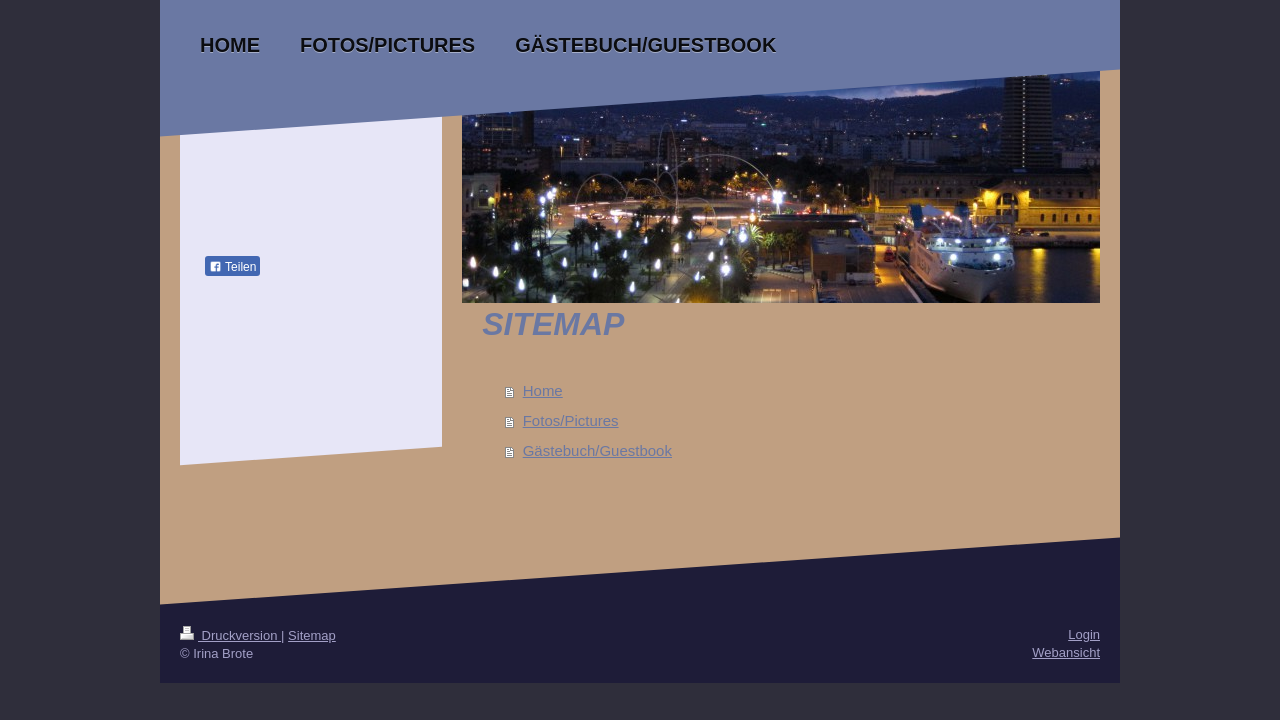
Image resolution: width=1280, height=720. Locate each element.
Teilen (232, 267)
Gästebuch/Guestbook (597, 450)
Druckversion (230, 635)
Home (543, 390)
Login (1084, 634)
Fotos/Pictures (571, 420)
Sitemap (312, 635)
